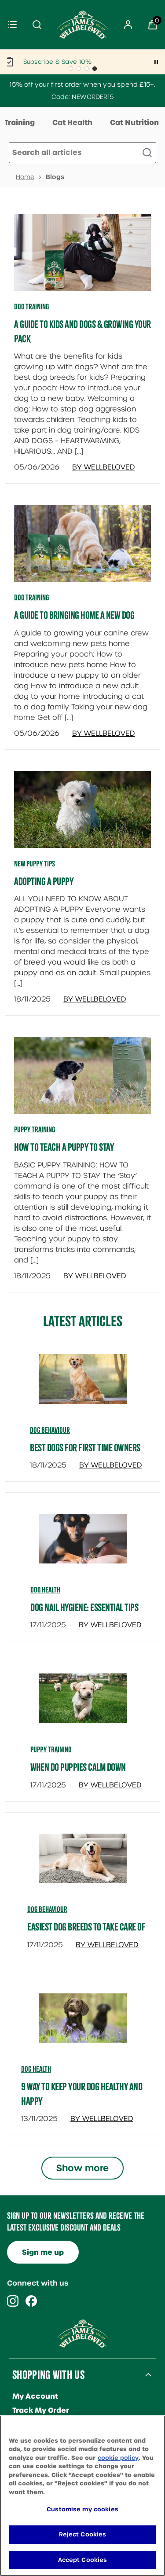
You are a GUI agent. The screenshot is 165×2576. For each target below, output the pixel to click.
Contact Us (33, 2424)
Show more (82, 2168)
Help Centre (34, 2495)
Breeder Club (37, 2467)
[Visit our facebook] (31, 2301)
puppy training (50, 1749)
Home (25, 177)
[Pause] (156, 62)
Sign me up (43, 2252)
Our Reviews (36, 2453)
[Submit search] (37, 24)
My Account (35, 2396)
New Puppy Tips (34, 863)
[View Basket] (152, 24)
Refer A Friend (38, 2438)
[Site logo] (82, 25)
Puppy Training (34, 1129)
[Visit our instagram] (12, 2301)
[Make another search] (82, 152)
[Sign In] (128, 24)
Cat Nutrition (134, 122)
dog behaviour (50, 1430)
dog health (45, 1589)
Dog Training (31, 306)
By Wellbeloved (103, 467)
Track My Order (40, 2410)
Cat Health (72, 122)
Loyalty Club (35, 2481)
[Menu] (12, 24)
